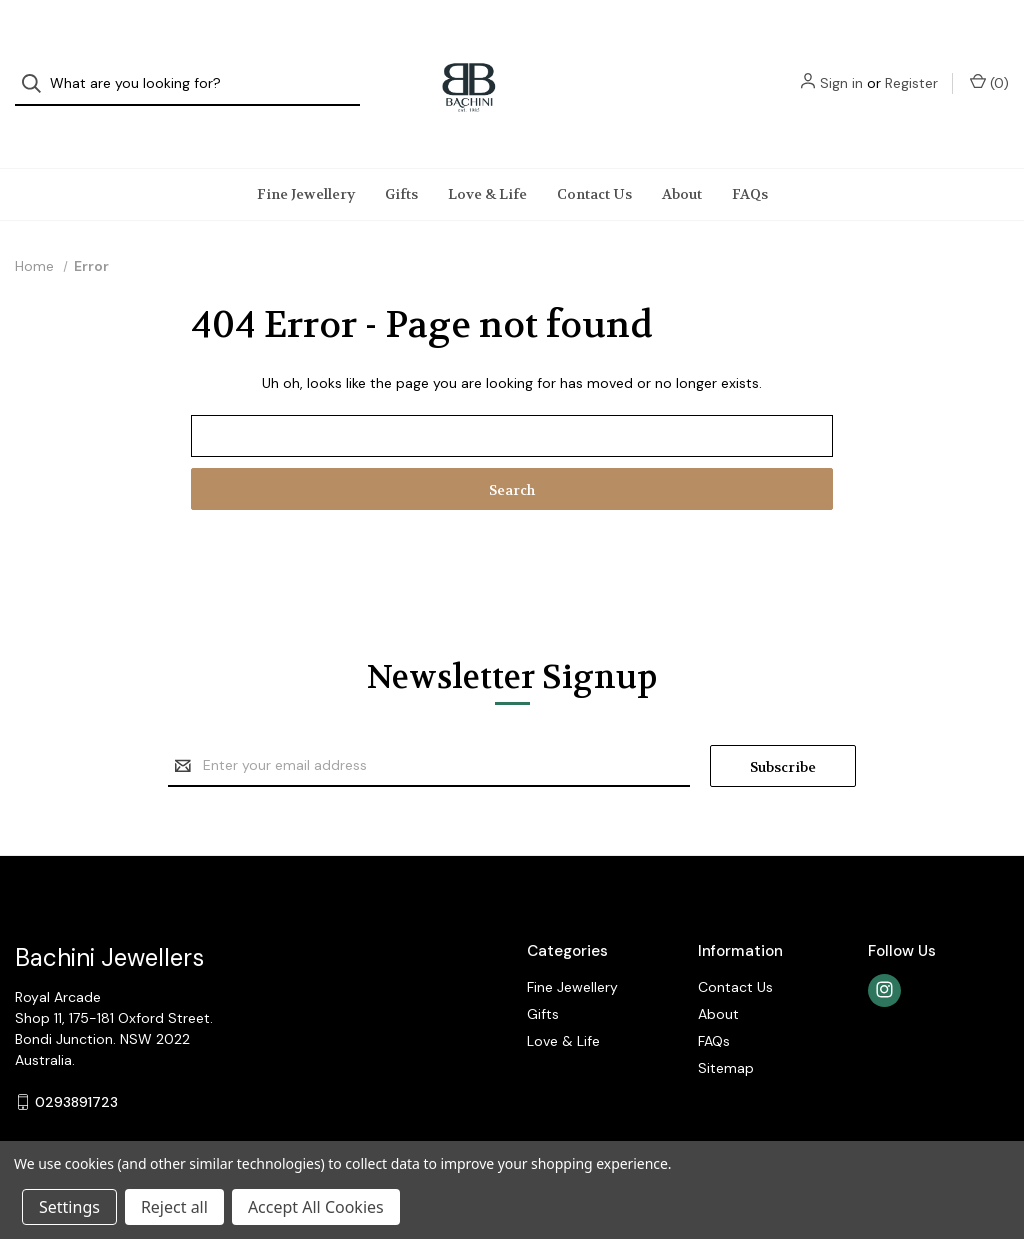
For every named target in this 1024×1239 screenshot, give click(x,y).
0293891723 (76, 1064)
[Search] (37, 65)
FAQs (750, 156)
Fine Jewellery (306, 156)
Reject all (174, 1207)
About (682, 156)
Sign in (841, 65)
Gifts (401, 156)
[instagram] (884, 952)
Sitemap (726, 1030)
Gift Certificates (944, 1110)
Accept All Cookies (316, 1207)
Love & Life (487, 156)
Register (911, 65)
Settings (69, 1207)
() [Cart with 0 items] (989, 64)
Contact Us (594, 156)
